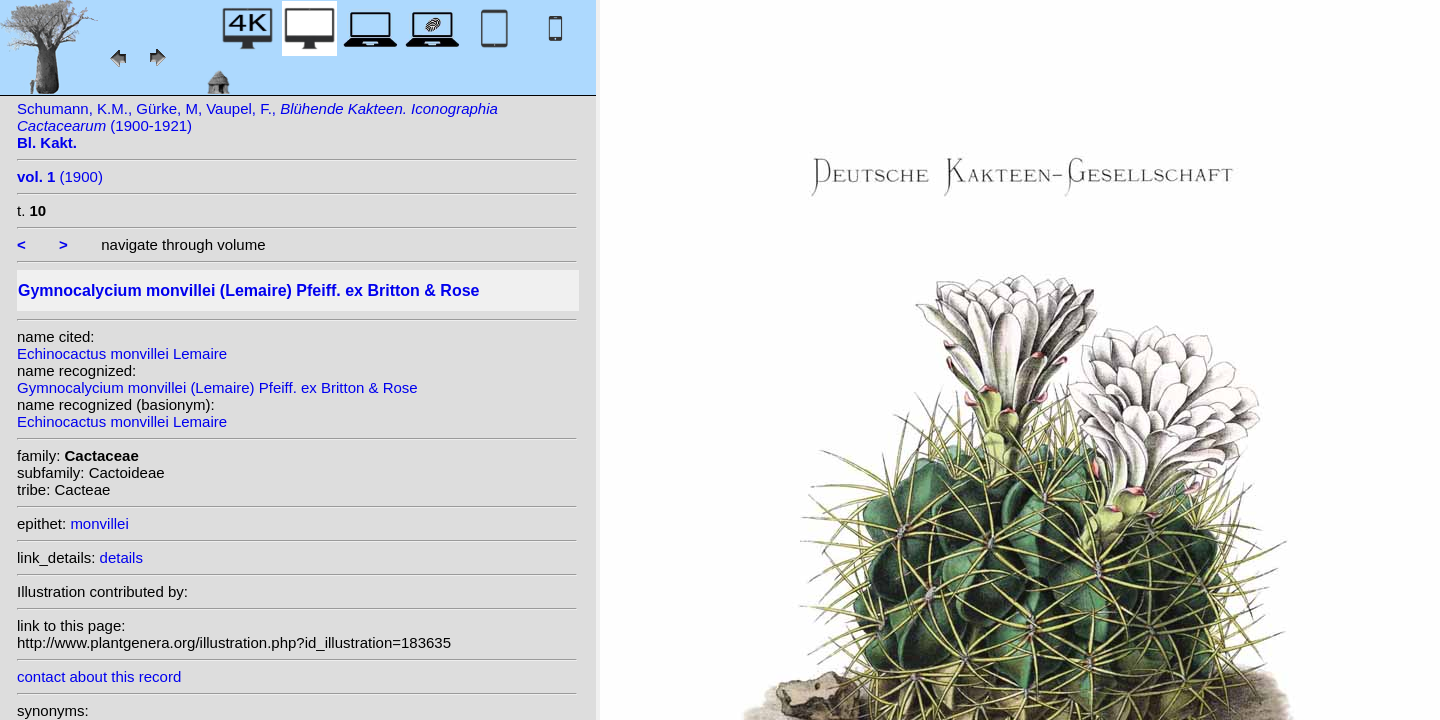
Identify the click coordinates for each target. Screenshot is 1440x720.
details (121, 557)
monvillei (99, 523)
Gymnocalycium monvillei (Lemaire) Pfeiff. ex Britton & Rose (217, 387)
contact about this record (99, 676)
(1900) (60, 176)
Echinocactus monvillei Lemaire (122, 353)
